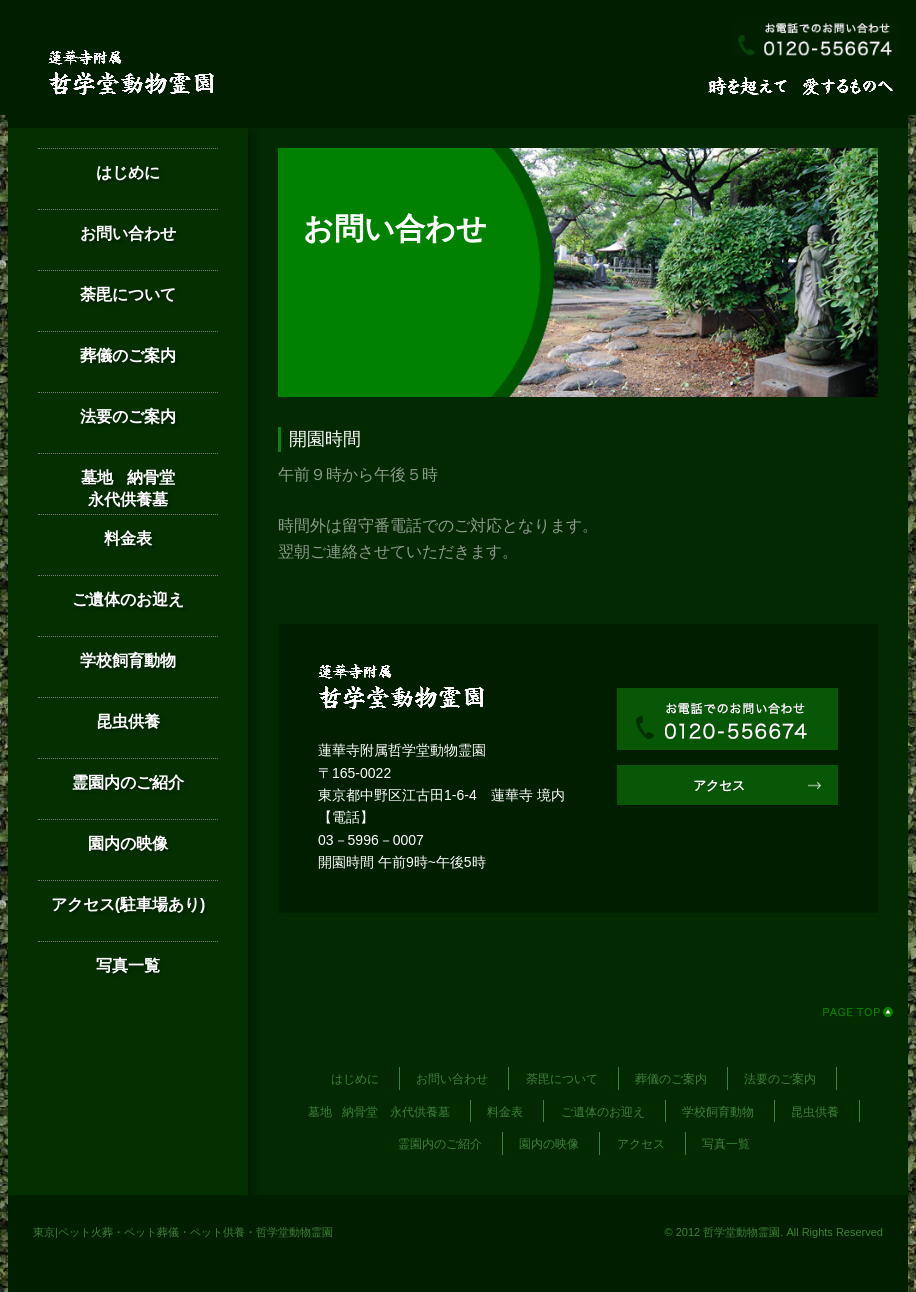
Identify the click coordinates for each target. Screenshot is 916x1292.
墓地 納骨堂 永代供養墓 (149, 488)
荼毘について (128, 294)
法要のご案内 (128, 416)
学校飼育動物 (128, 660)
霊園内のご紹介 (128, 782)
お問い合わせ (128, 233)
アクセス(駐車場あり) (128, 904)
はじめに (128, 172)
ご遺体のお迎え (128, 599)
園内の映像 (128, 843)
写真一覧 (128, 965)
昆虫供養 (128, 721)
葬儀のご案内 (128, 355)
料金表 (128, 538)
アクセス (719, 785)
